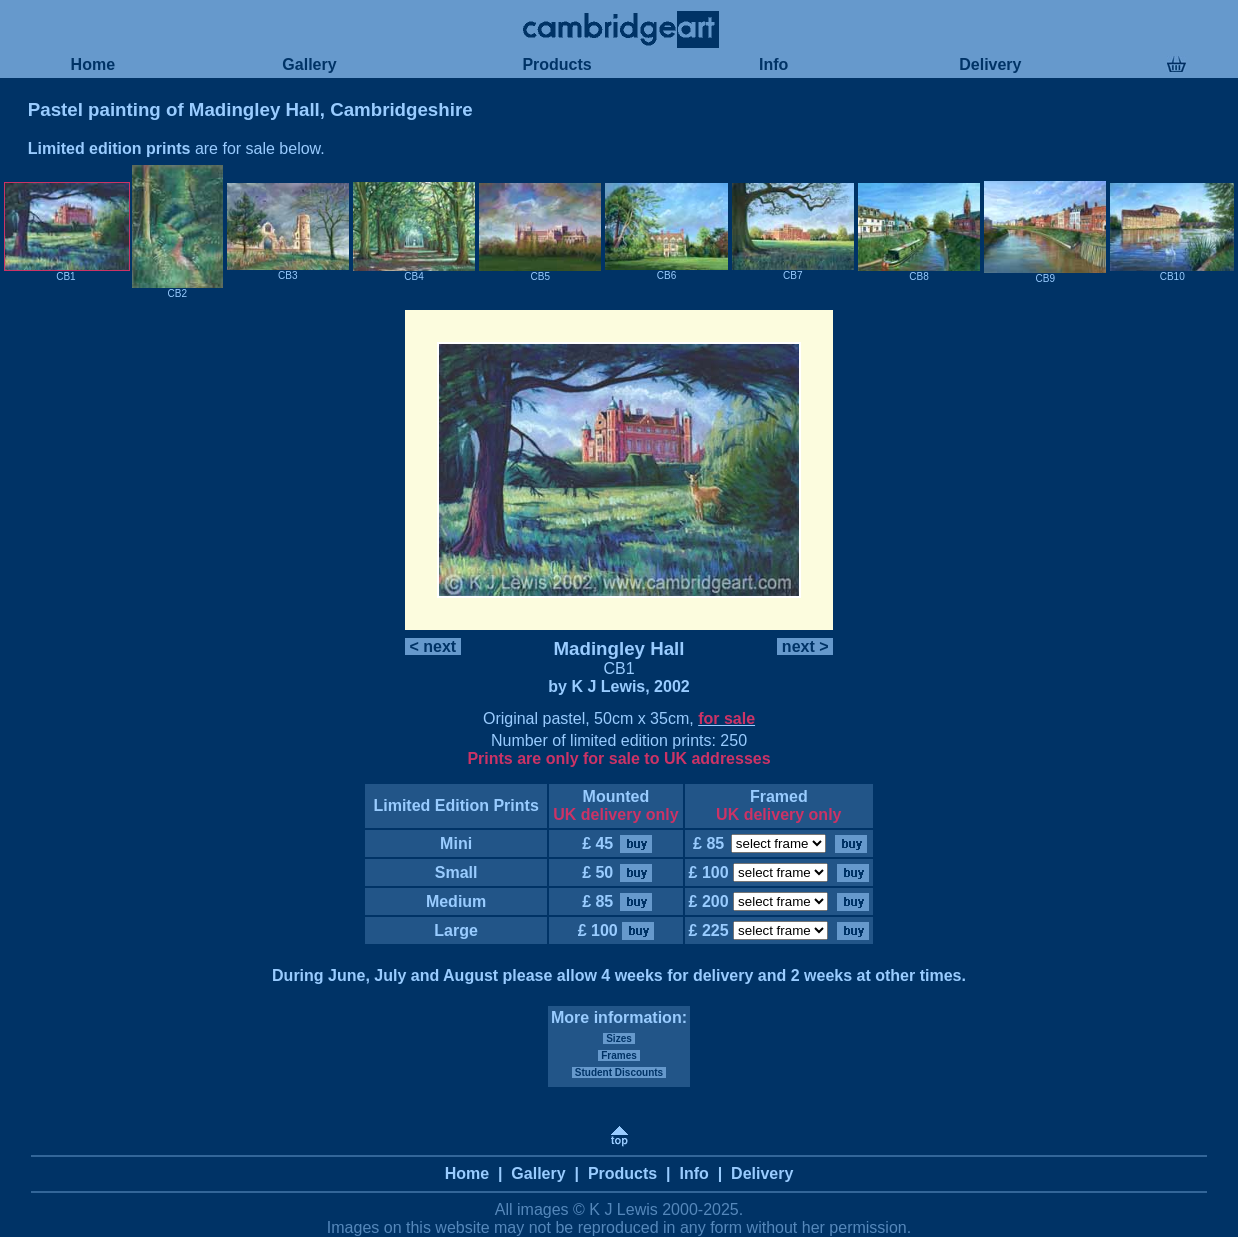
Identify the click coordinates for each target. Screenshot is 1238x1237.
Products (557, 64)
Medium (455, 901)
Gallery (309, 64)
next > (805, 646)
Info (774, 64)
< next (433, 646)
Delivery (990, 64)
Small (456, 872)
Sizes (618, 1038)
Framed (779, 796)
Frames (618, 1055)
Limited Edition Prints (456, 805)
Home (92, 64)
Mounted (616, 796)
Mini (456, 843)
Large (456, 930)
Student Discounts (619, 1072)
